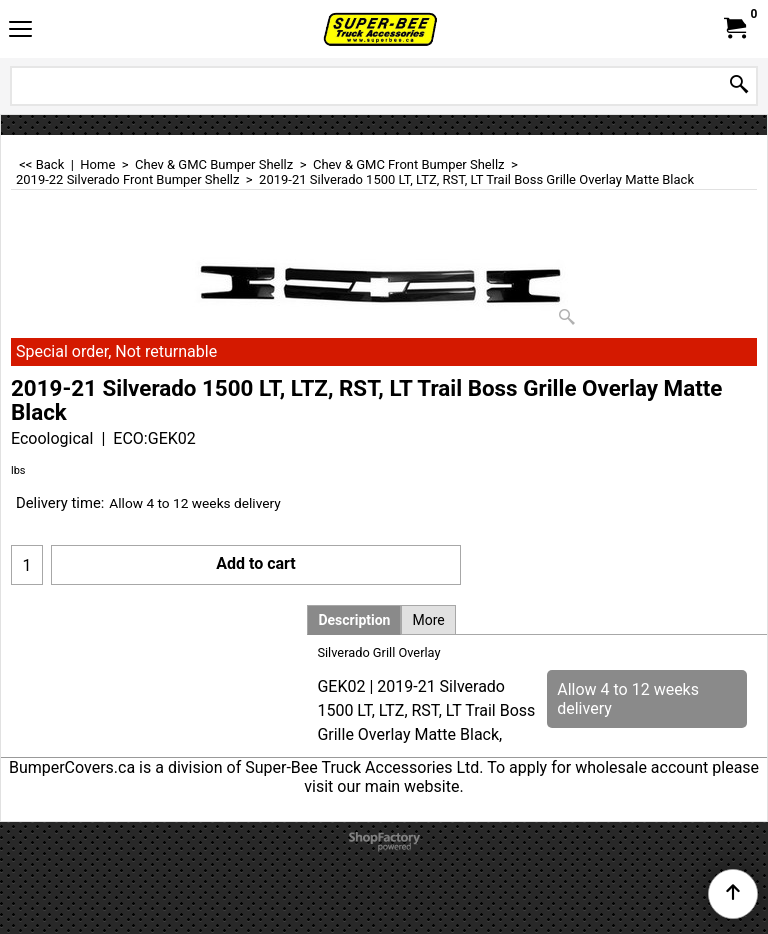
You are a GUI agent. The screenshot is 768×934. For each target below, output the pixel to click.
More (428, 620)
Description (354, 620)
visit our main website (381, 786)
